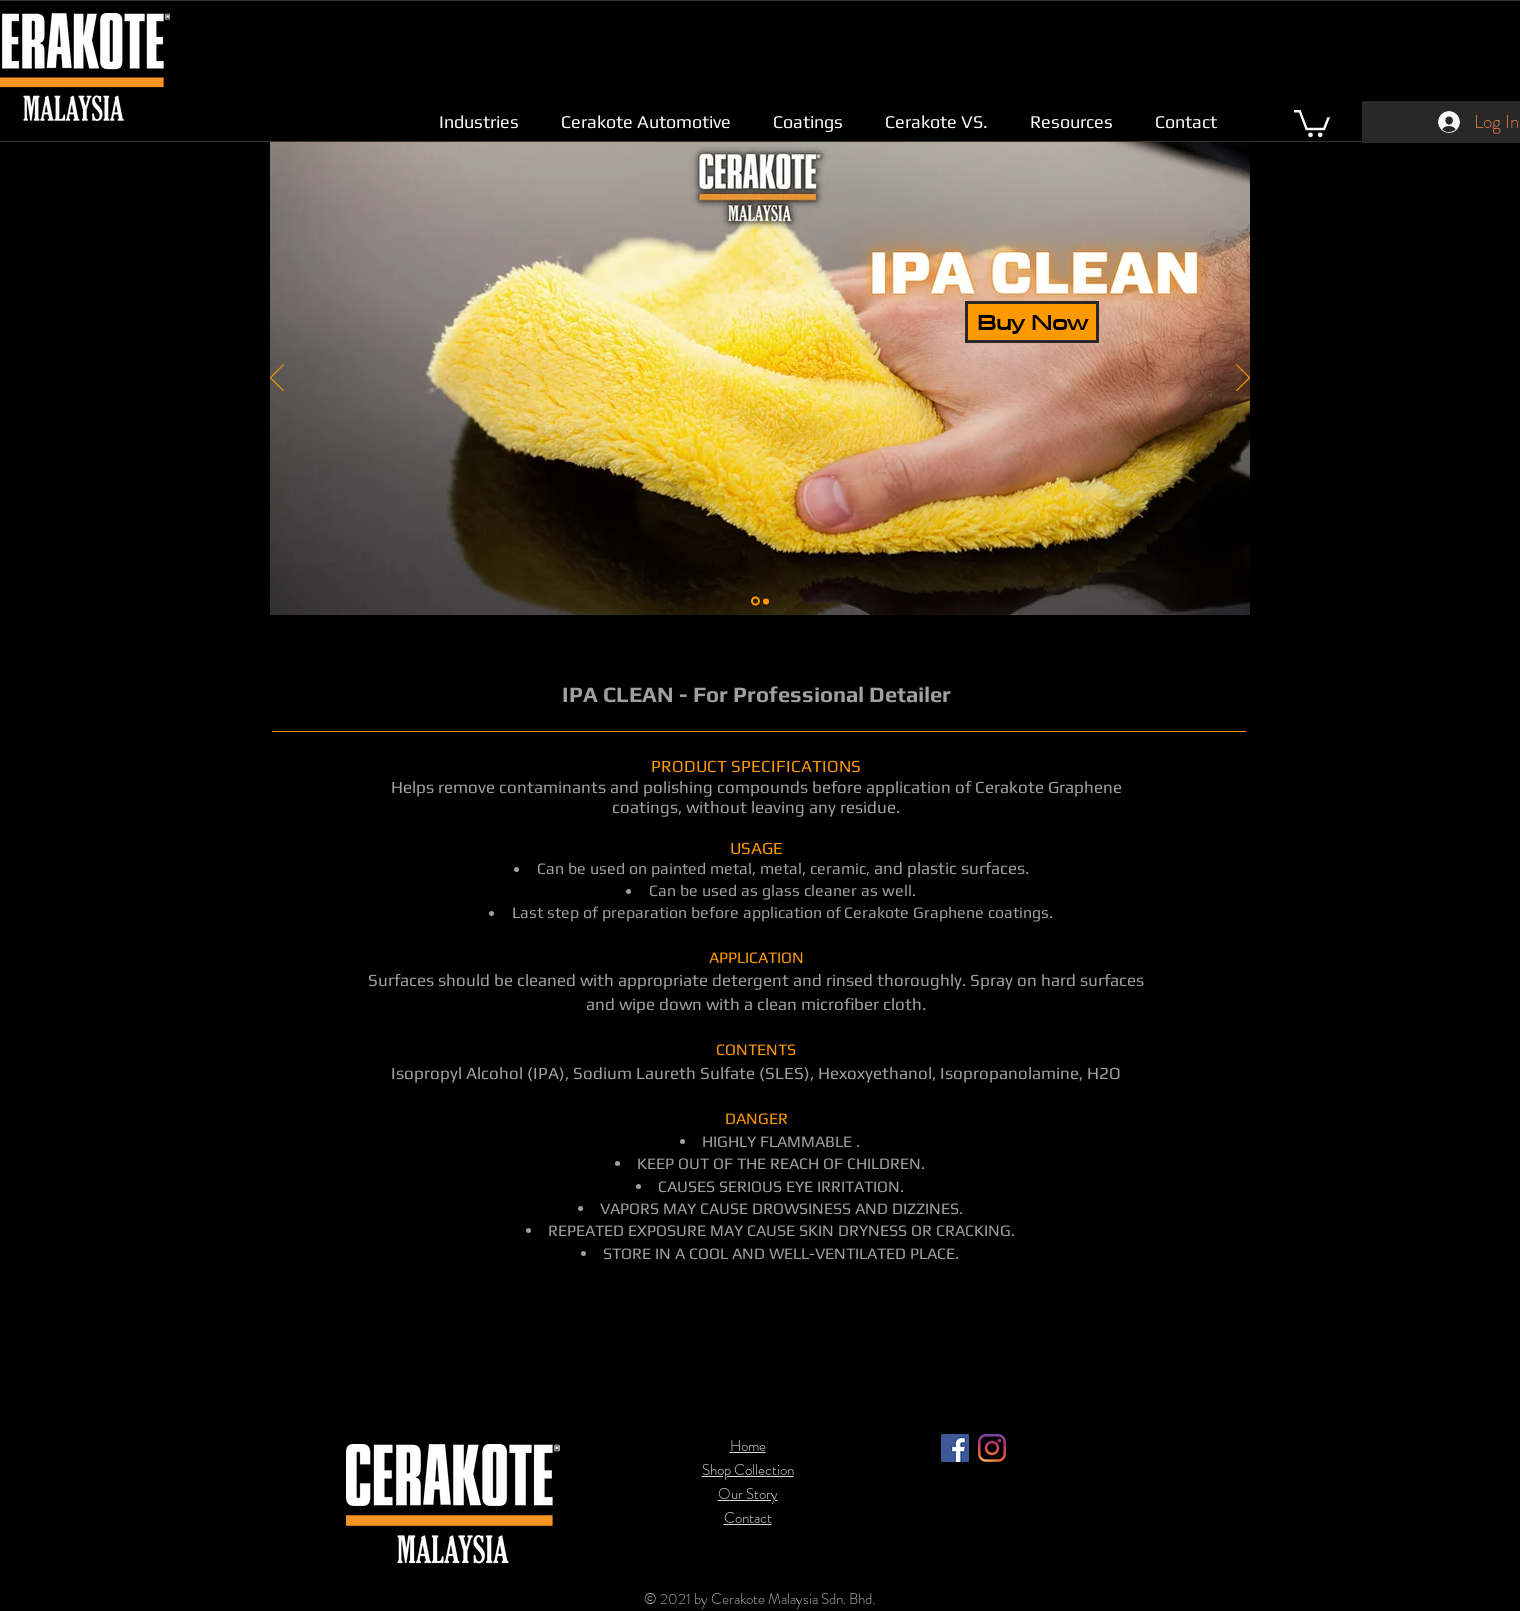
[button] (479, 121)
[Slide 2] (766, 601)
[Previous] (277, 379)
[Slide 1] (755, 601)
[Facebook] (955, 1448)
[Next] (1243, 379)
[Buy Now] (1032, 322)
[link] (1312, 122)
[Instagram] (992, 1448)
